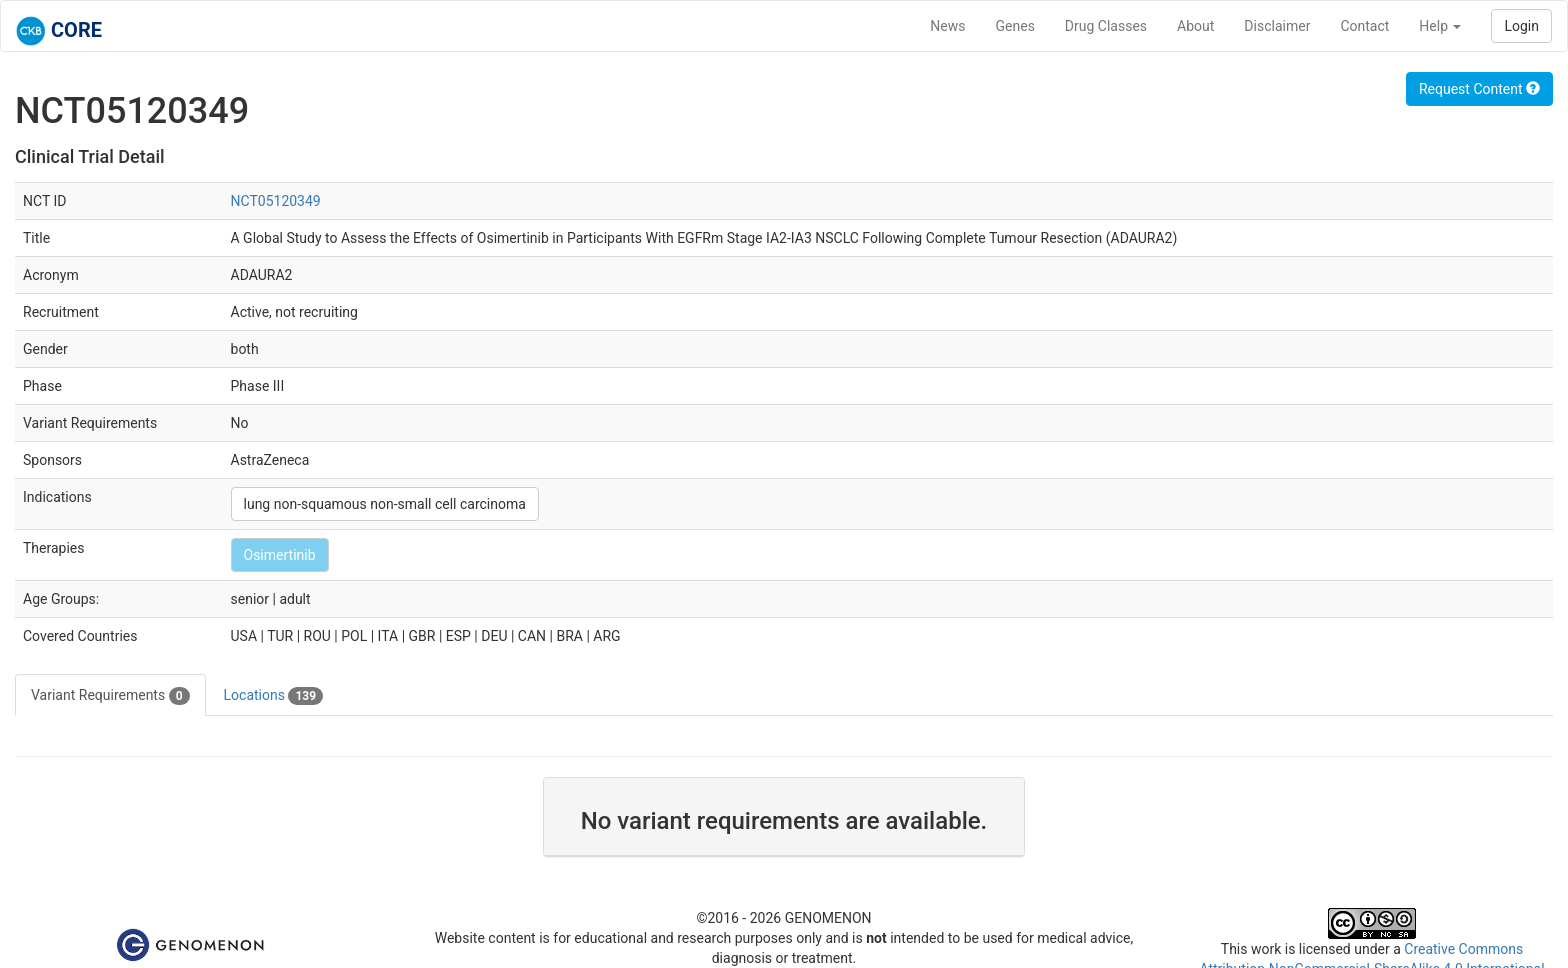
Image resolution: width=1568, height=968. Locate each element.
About (1195, 26)
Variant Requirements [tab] (110, 696)
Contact (1364, 26)
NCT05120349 (276, 201)
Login (1521, 26)
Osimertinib (280, 555)
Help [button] (1440, 26)
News (947, 26)
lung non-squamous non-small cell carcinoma (385, 504)
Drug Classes (1106, 26)
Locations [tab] (274, 696)
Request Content (1479, 89)
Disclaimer (1277, 26)
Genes (1015, 26)
